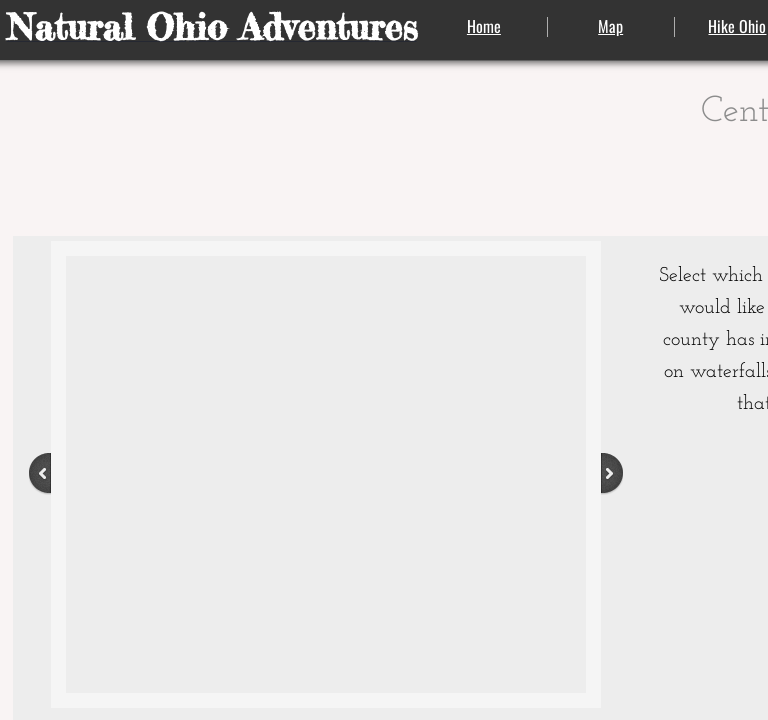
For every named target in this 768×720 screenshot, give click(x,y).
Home (484, 26)
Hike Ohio (737, 26)
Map (610, 26)
